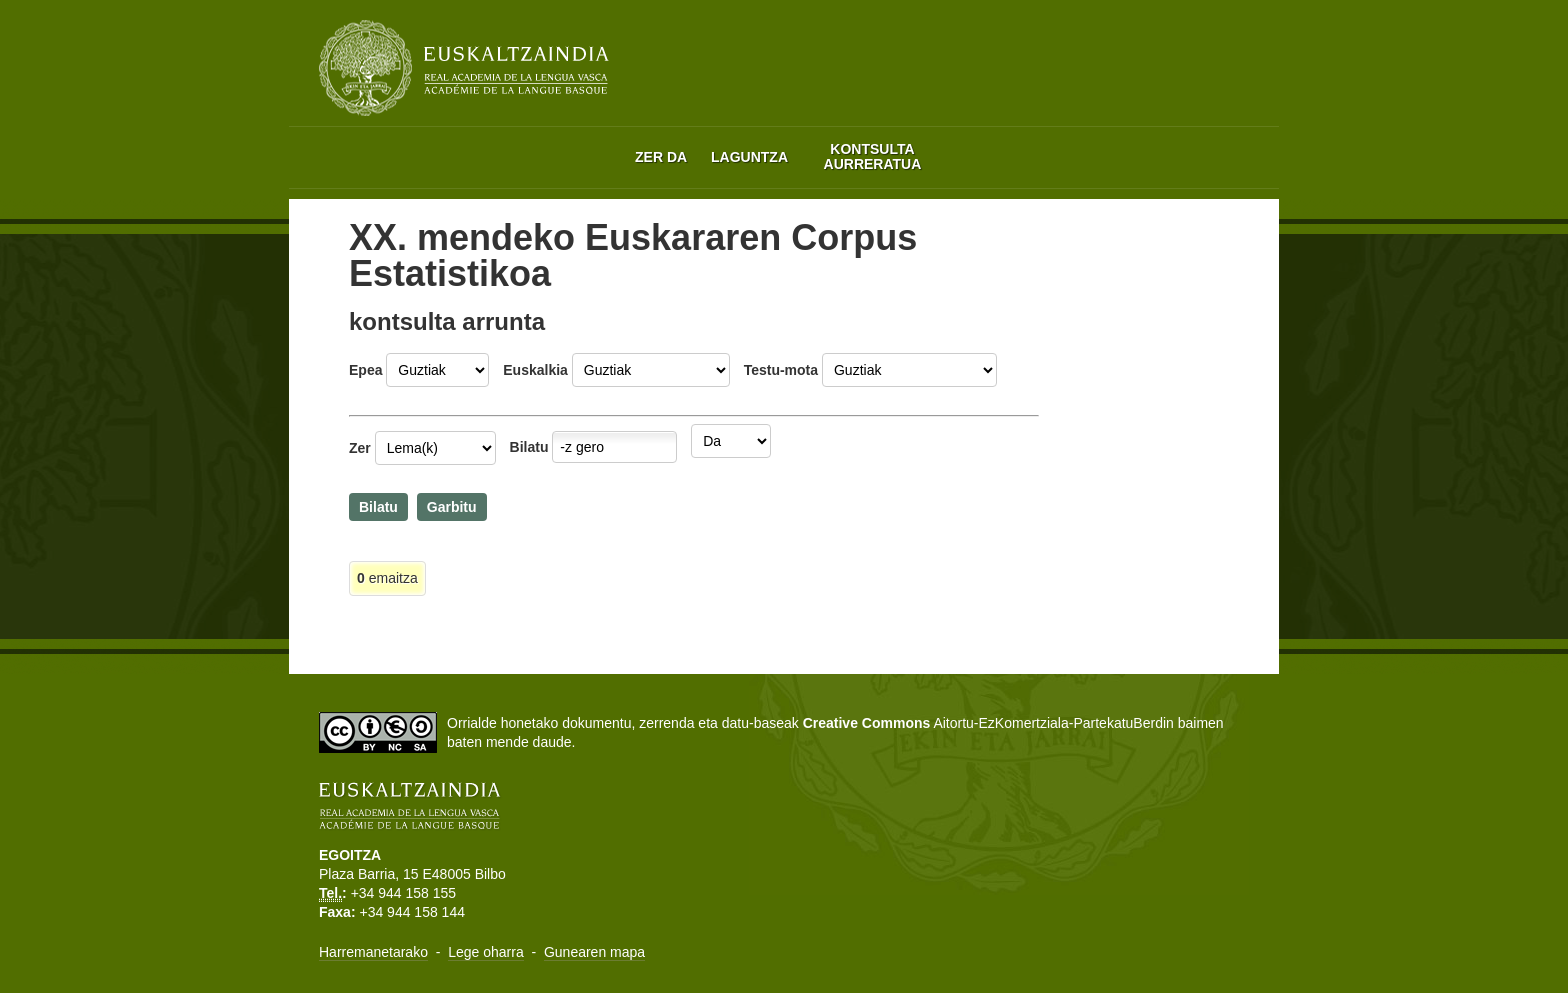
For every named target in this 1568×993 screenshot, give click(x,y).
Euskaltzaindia (464, 68)
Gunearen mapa (594, 952)
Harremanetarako (373, 952)
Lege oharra (486, 952)
